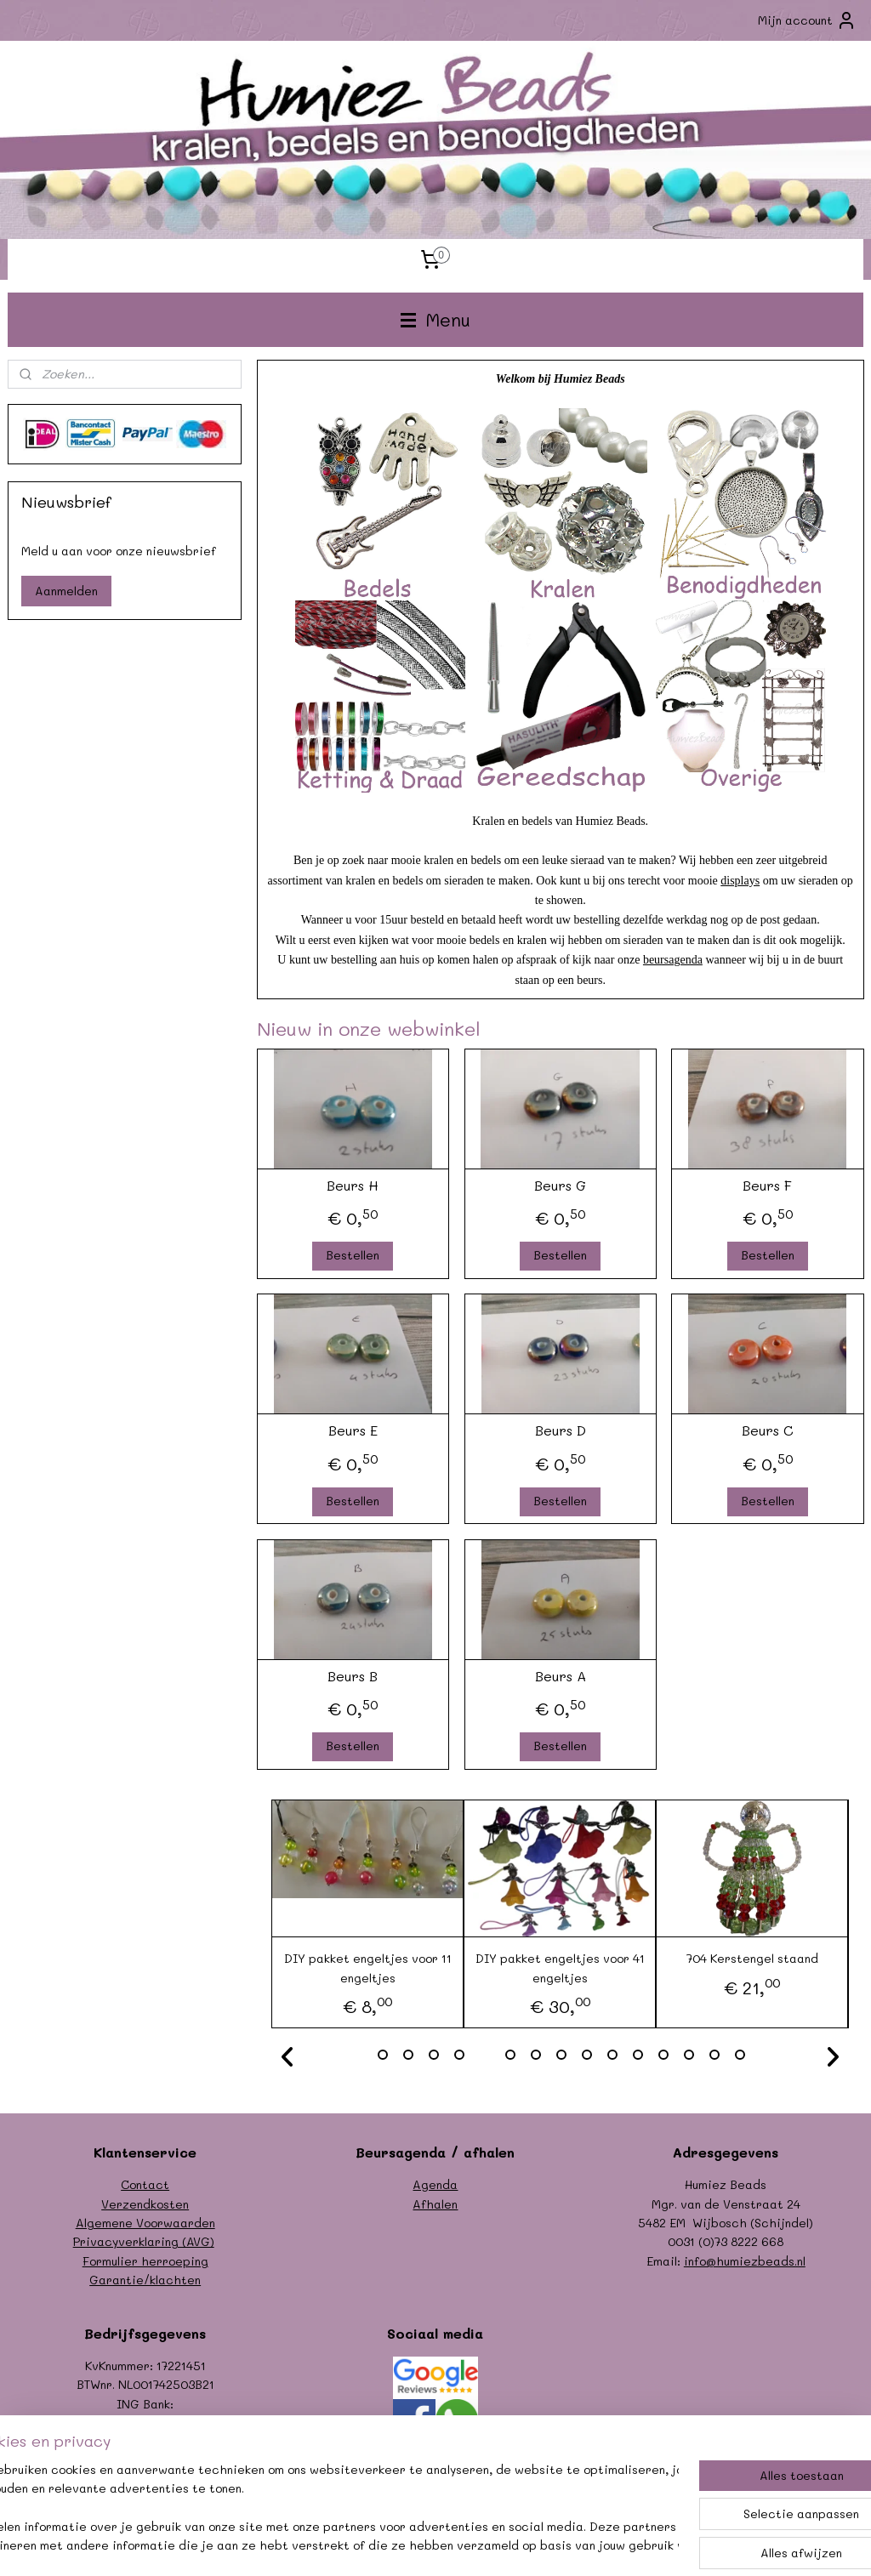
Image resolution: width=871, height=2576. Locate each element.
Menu (435, 319)
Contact (145, 2184)
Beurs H (353, 1184)
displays (740, 879)
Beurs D (559, 1430)
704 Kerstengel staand (751, 1958)
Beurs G (560, 1184)
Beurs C (768, 1430)
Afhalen (435, 2204)
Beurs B (352, 1675)
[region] (323, 2509)
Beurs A (559, 1675)
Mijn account (807, 20)
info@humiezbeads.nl (745, 2261)
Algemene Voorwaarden (145, 2223)
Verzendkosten (145, 2204)
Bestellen (352, 1255)
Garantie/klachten (145, 2280)
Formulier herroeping (145, 2261)
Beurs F (767, 1184)
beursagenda (672, 959)
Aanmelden (66, 591)
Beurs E (352, 1430)
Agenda (435, 2184)
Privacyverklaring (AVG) (143, 2241)
